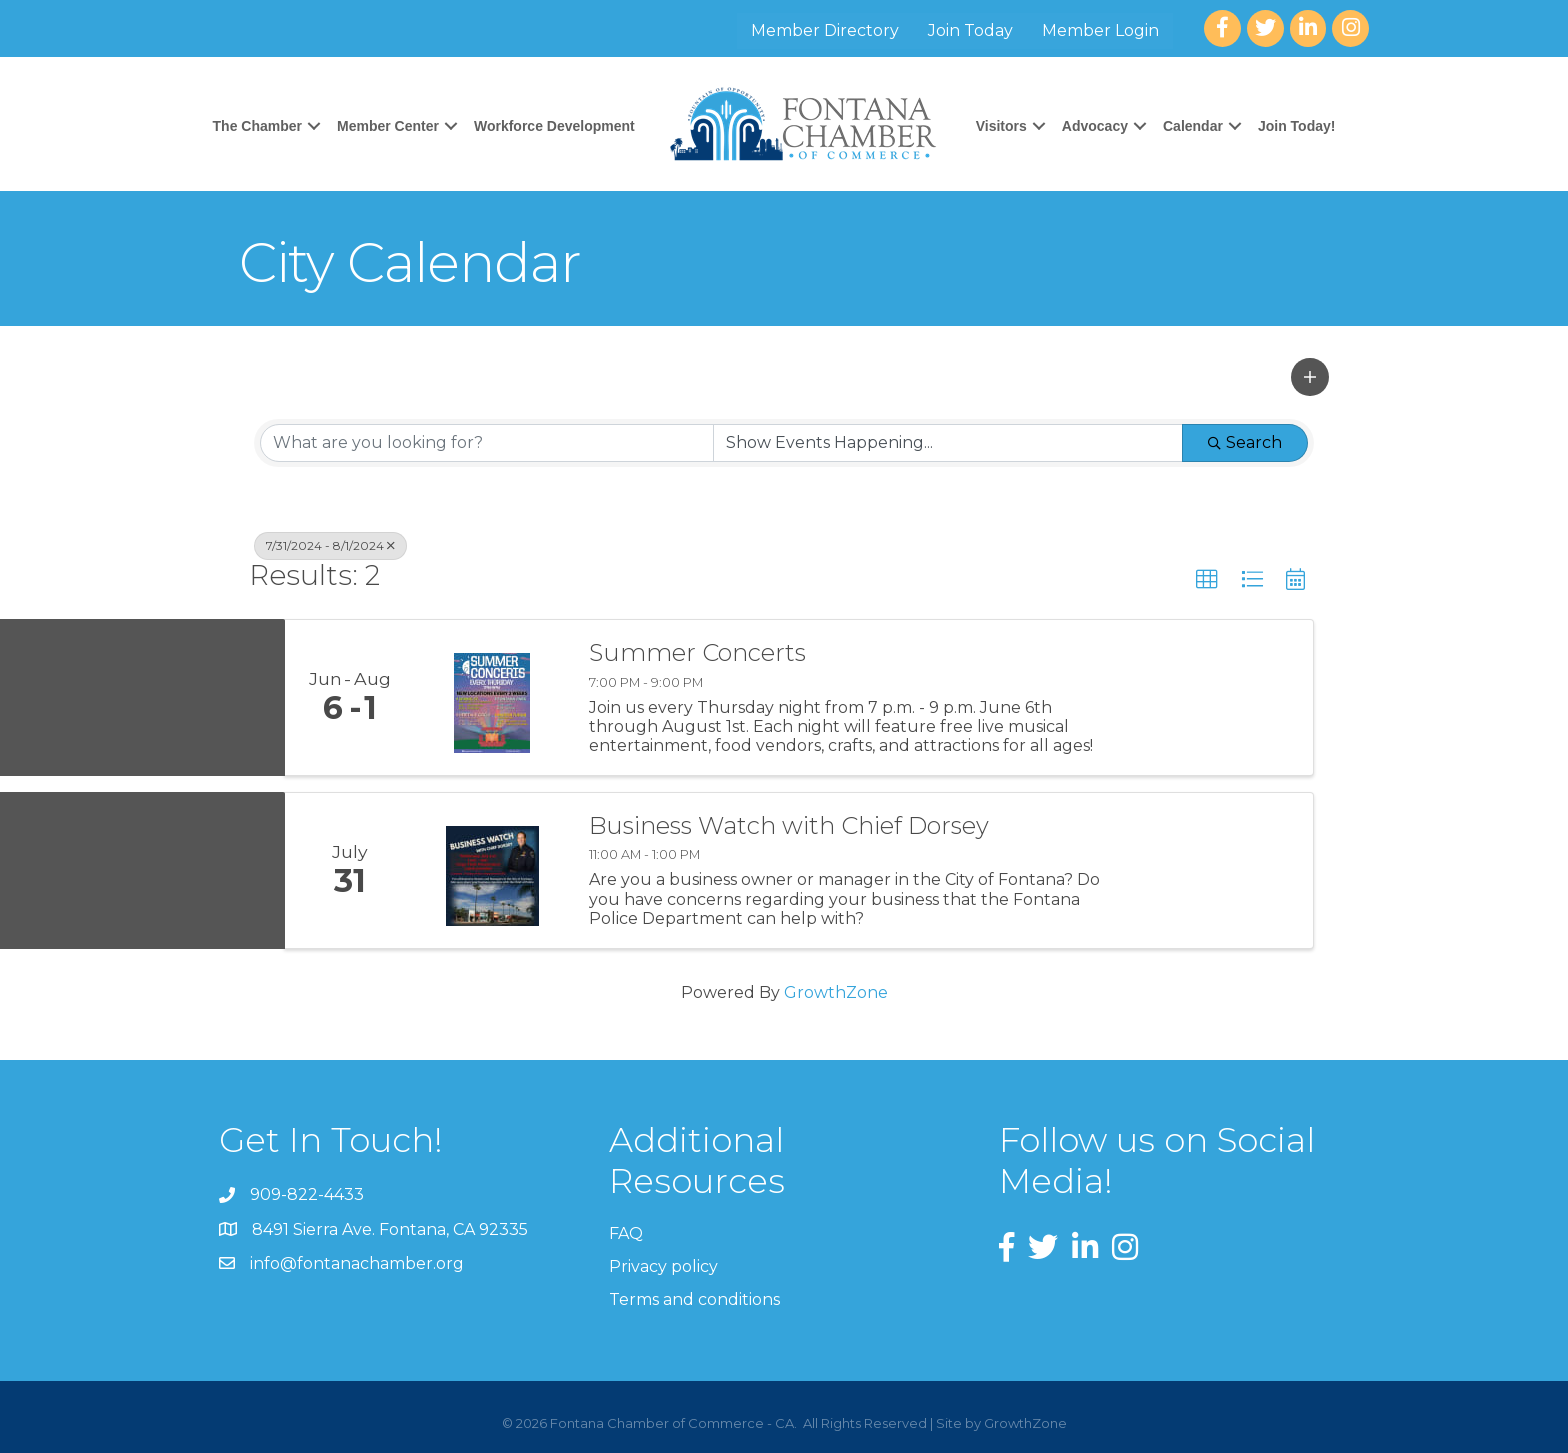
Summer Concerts (697, 653)
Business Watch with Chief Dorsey (789, 826)
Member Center (388, 126)
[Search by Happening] (948, 443)
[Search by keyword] (487, 443)
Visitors (1001, 126)
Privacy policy (663, 1266)
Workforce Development (554, 126)
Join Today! (1297, 126)
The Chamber (257, 126)
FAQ (626, 1233)
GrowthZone (836, 992)
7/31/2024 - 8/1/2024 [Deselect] (330, 545)
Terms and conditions (694, 1299)
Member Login (1100, 30)
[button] (1310, 377)
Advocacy (1095, 126)
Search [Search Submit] (1245, 442)
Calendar (1193, 126)
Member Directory (825, 30)
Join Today (970, 30)
